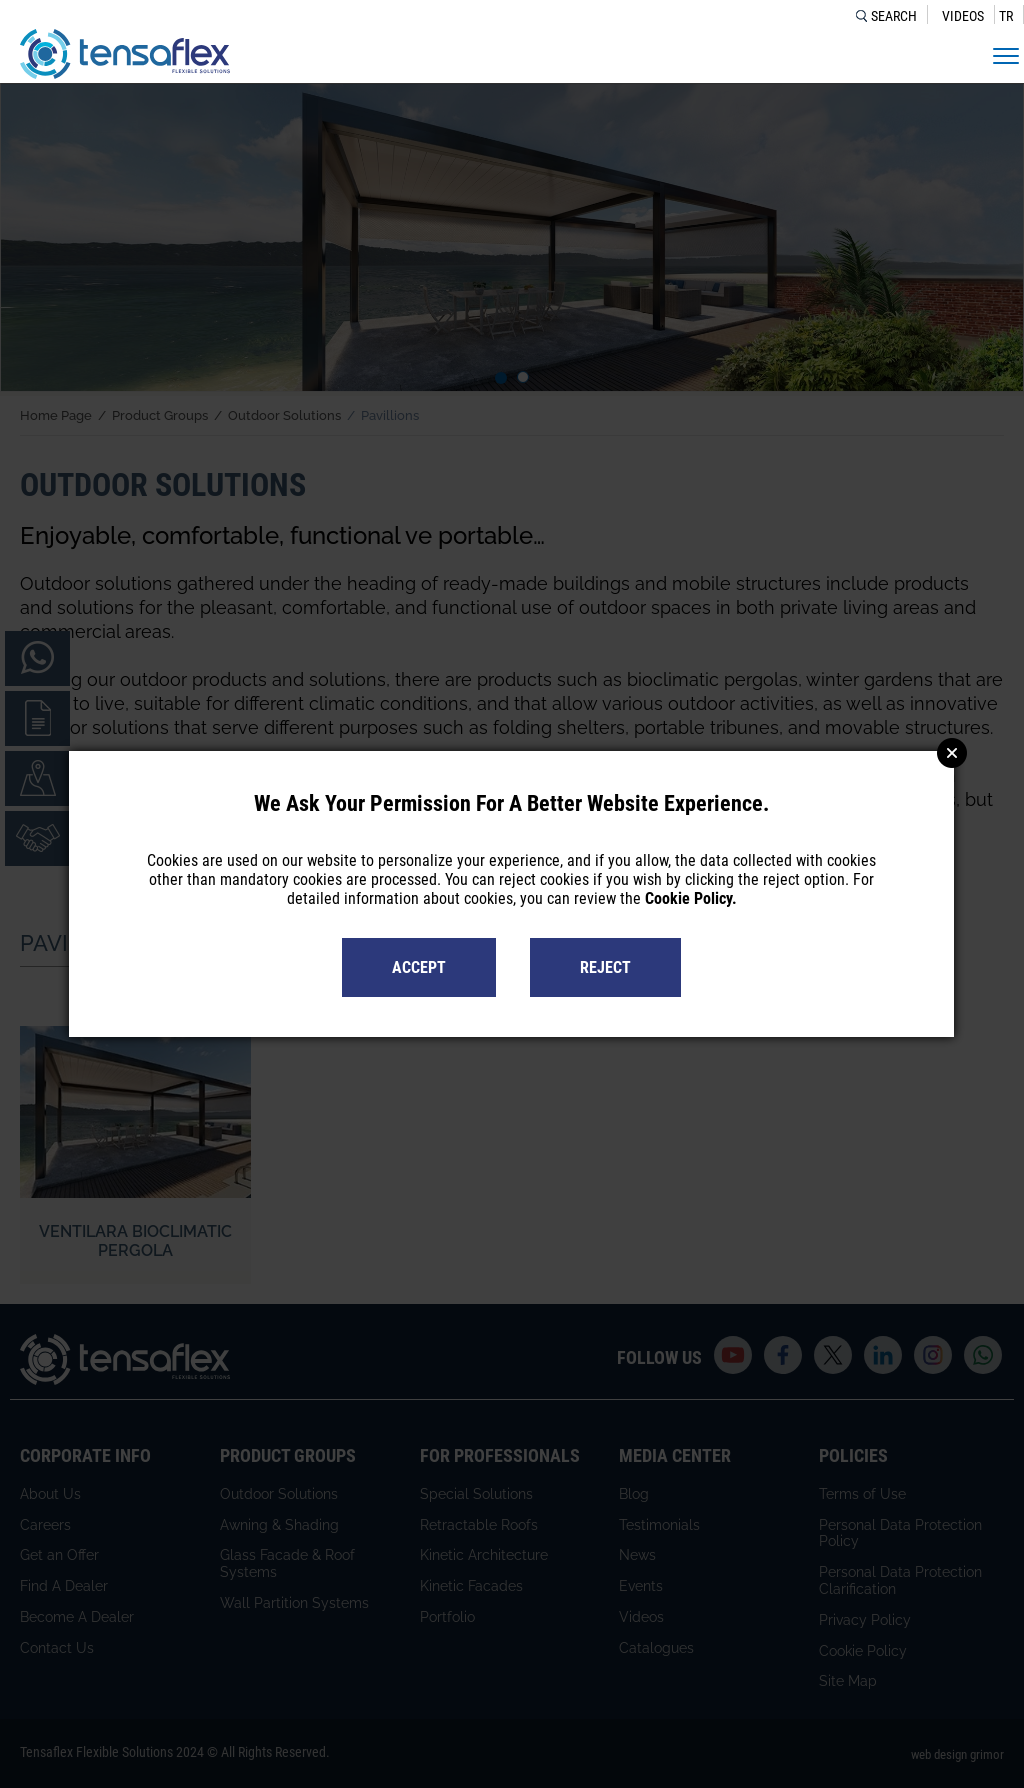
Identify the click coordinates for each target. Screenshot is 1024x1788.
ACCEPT (419, 967)
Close (952, 753)
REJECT (605, 967)
